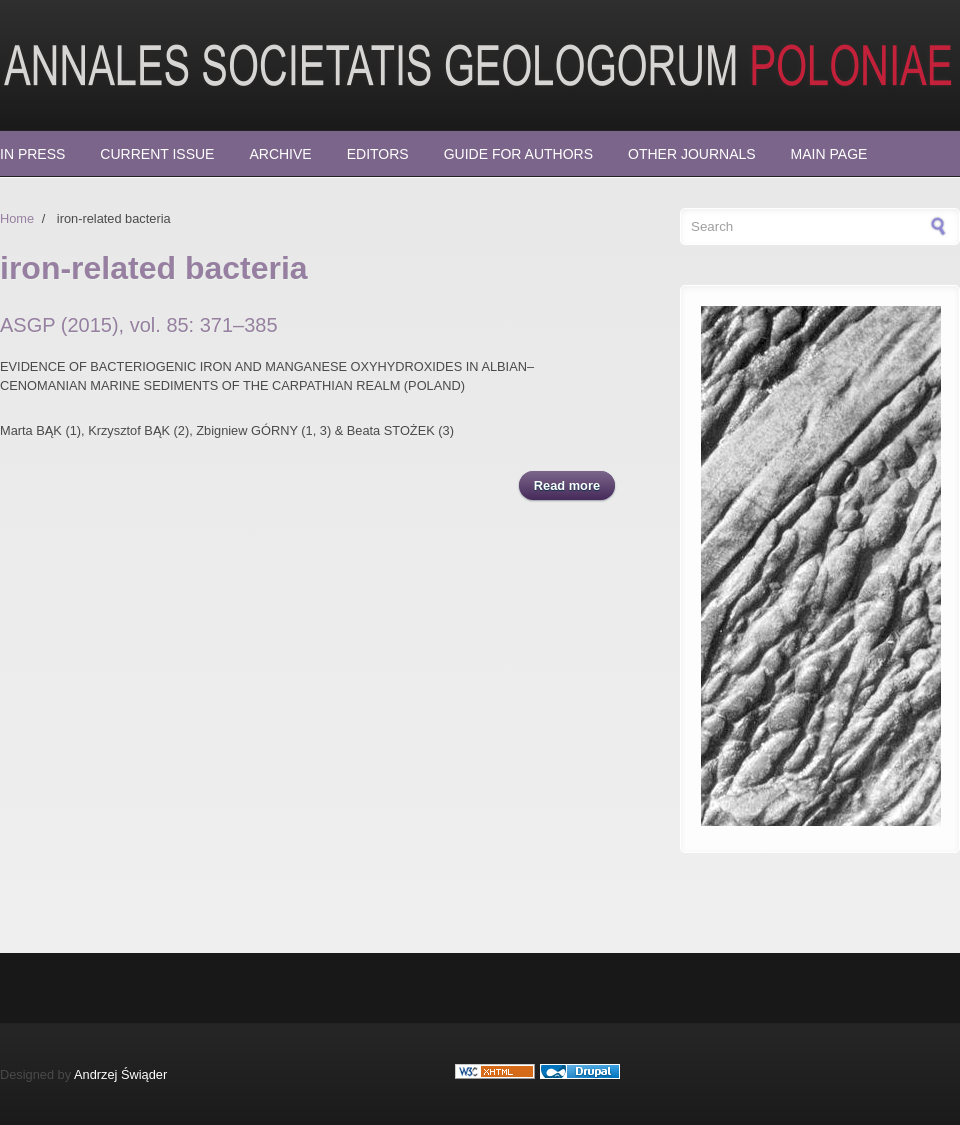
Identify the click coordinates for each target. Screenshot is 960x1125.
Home (17, 218)
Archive (280, 154)
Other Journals (692, 154)
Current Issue (157, 154)
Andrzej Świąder (120, 1074)
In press (32, 154)
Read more (574, 484)
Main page (829, 154)
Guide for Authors (518, 154)
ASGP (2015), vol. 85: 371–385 (139, 325)
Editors (378, 154)
